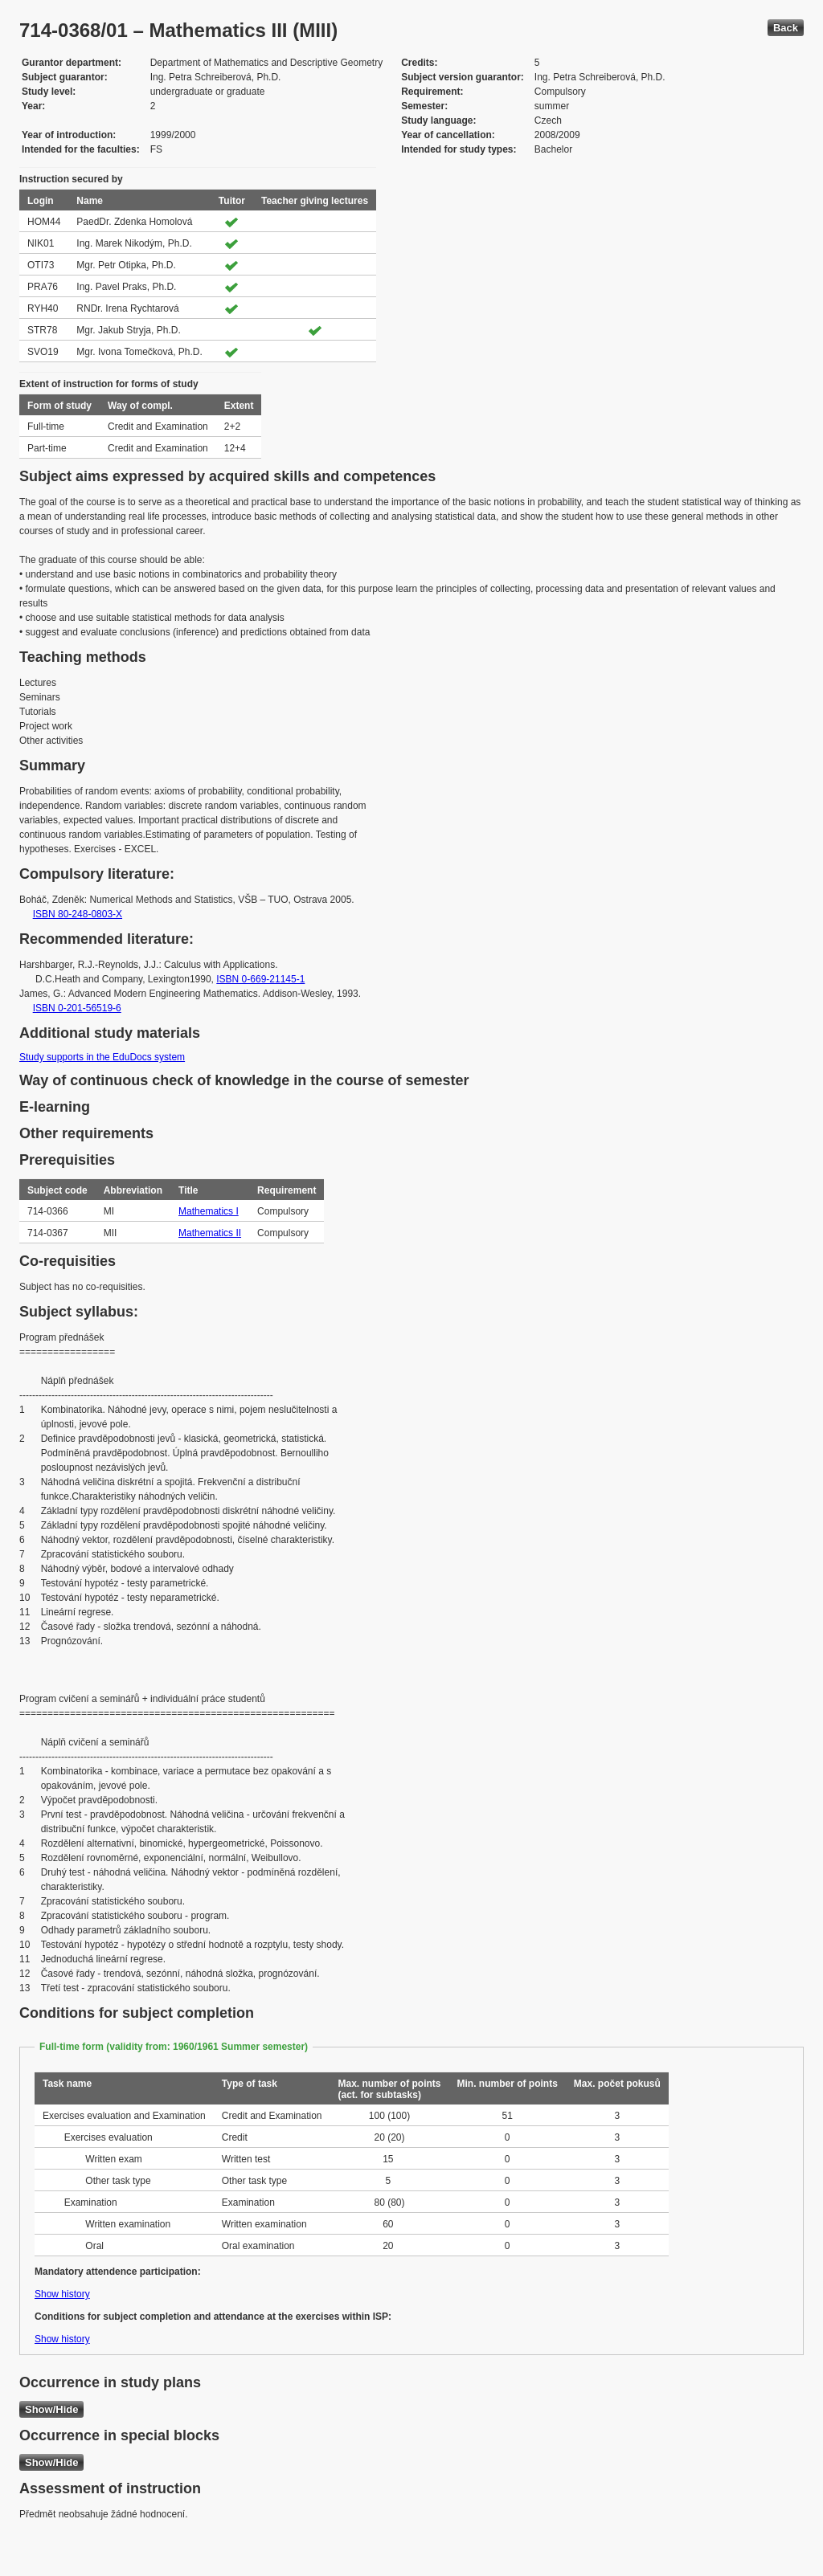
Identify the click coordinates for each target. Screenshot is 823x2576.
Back (785, 28)
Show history (62, 2294)
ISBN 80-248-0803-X (77, 914)
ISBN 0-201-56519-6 (77, 1008)
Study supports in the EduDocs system (102, 1057)
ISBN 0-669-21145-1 (260, 979)
